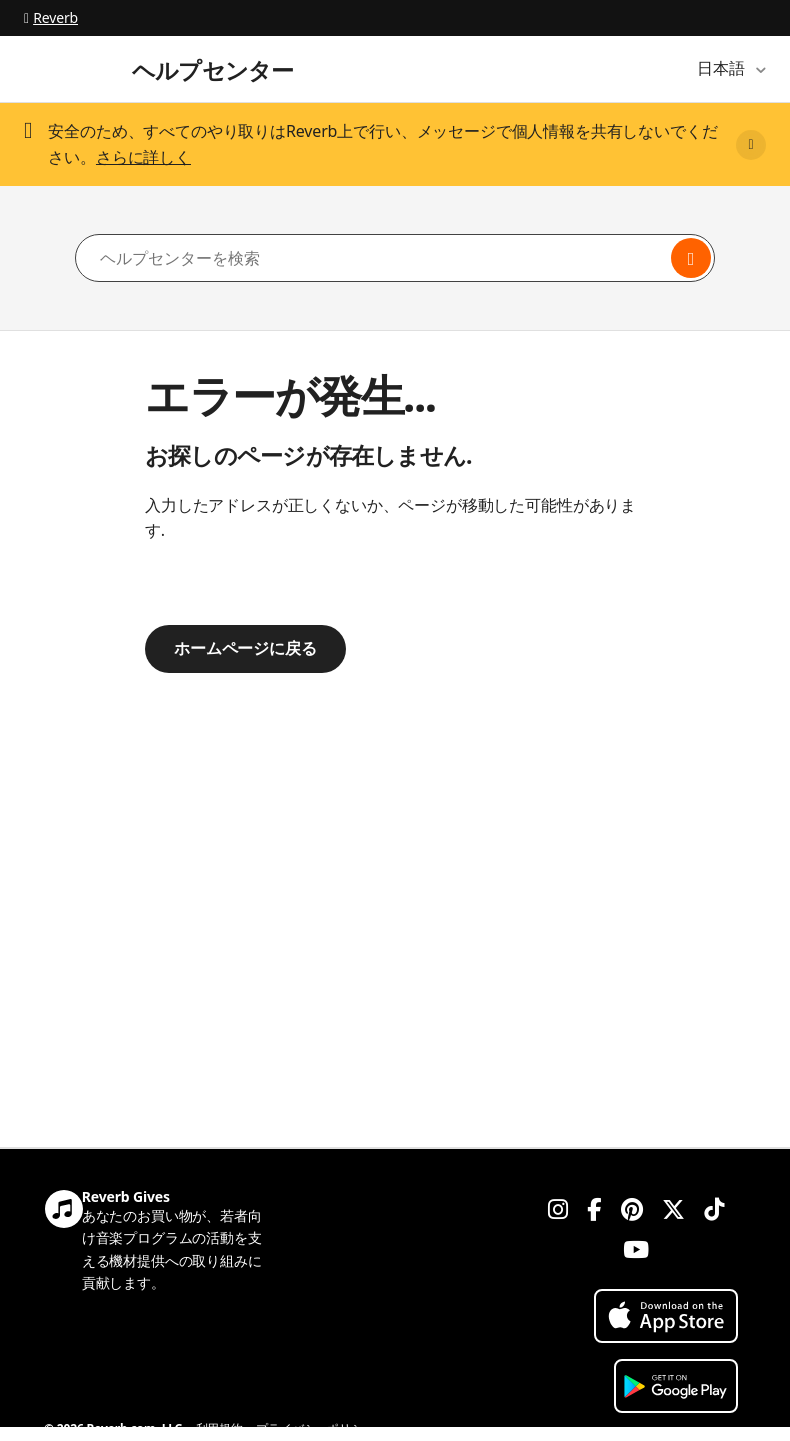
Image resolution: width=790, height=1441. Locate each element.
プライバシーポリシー (315, 1428)
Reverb (51, 17)
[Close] (751, 145)
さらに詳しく (143, 157)
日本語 (723, 68)
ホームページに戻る (245, 648)
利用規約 (219, 1428)
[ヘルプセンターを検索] (395, 258)
